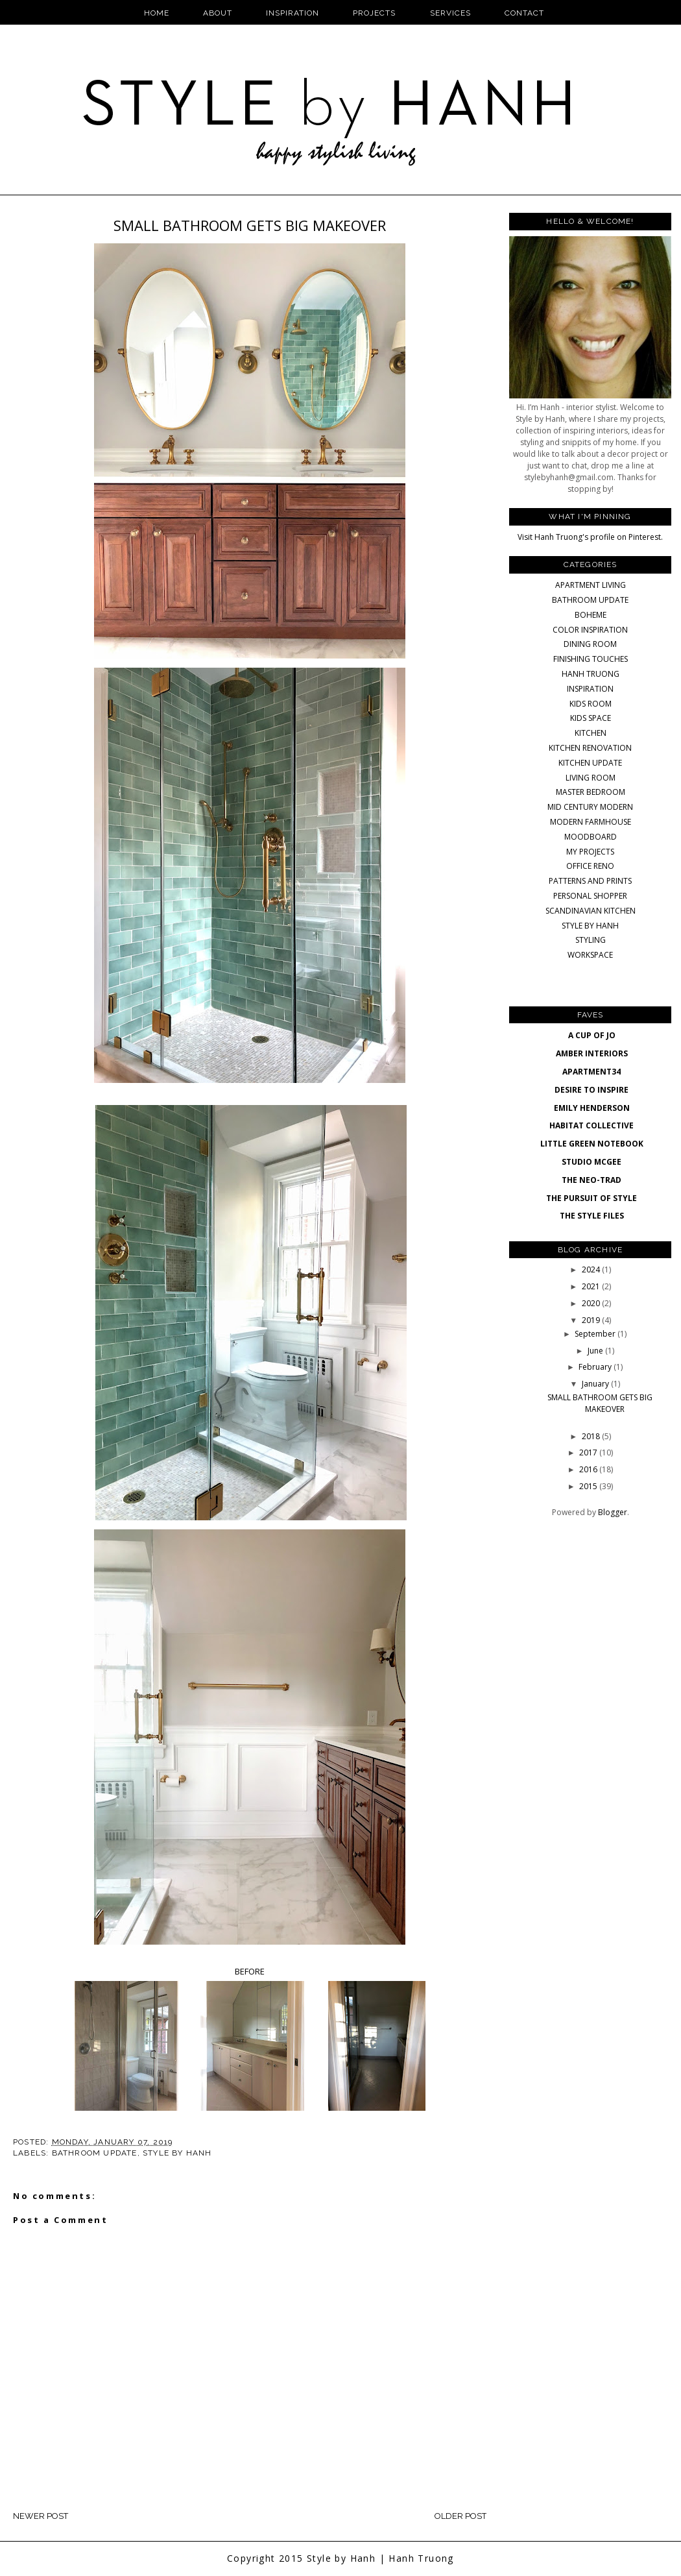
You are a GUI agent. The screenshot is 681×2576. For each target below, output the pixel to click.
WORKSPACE (590, 954)
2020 (592, 1303)
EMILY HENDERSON (592, 1107)
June (596, 1350)
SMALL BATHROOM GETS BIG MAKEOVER (599, 1403)
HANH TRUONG (590, 673)
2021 (592, 1286)
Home (156, 13)
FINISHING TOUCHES (590, 658)
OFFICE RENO (590, 865)
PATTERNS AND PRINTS (590, 880)
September (596, 1333)
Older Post (460, 2516)
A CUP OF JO (591, 1035)
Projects (374, 13)
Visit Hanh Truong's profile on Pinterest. (590, 536)
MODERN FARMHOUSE (590, 821)
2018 (592, 1436)
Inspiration (292, 13)
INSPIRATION (590, 688)
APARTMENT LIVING (590, 584)
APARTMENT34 (591, 1071)
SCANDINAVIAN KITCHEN (590, 910)
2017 (589, 1452)
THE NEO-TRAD (591, 1179)
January (596, 1383)
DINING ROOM (590, 644)
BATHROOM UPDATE (94, 2152)
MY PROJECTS (590, 851)
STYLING (590, 939)
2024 (592, 1269)
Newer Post (40, 2516)
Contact (524, 13)
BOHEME (590, 614)
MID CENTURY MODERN (590, 806)
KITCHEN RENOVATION (590, 747)
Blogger (612, 1512)
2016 (589, 1469)
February (596, 1366)
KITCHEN (590, 732)
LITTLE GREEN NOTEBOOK (591, 1143)
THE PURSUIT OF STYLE (591, 1198)
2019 (592, 1320)
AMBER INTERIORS (592, 1053)
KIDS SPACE (590, 717)
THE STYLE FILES (592, 1215)
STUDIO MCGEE (591, 1161)
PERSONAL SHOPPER (590, 895)
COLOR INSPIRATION (590, 629)
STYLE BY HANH (177, 2152)
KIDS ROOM (590, 703)
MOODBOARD (590, 836)
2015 (589, 1486)
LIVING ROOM (590, 777)
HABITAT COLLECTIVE (591, 1125)
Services (450, 13)
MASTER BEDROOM (590, 791)
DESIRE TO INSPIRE (591, 1089)
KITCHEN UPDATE (590, 762)
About (217, 13)
